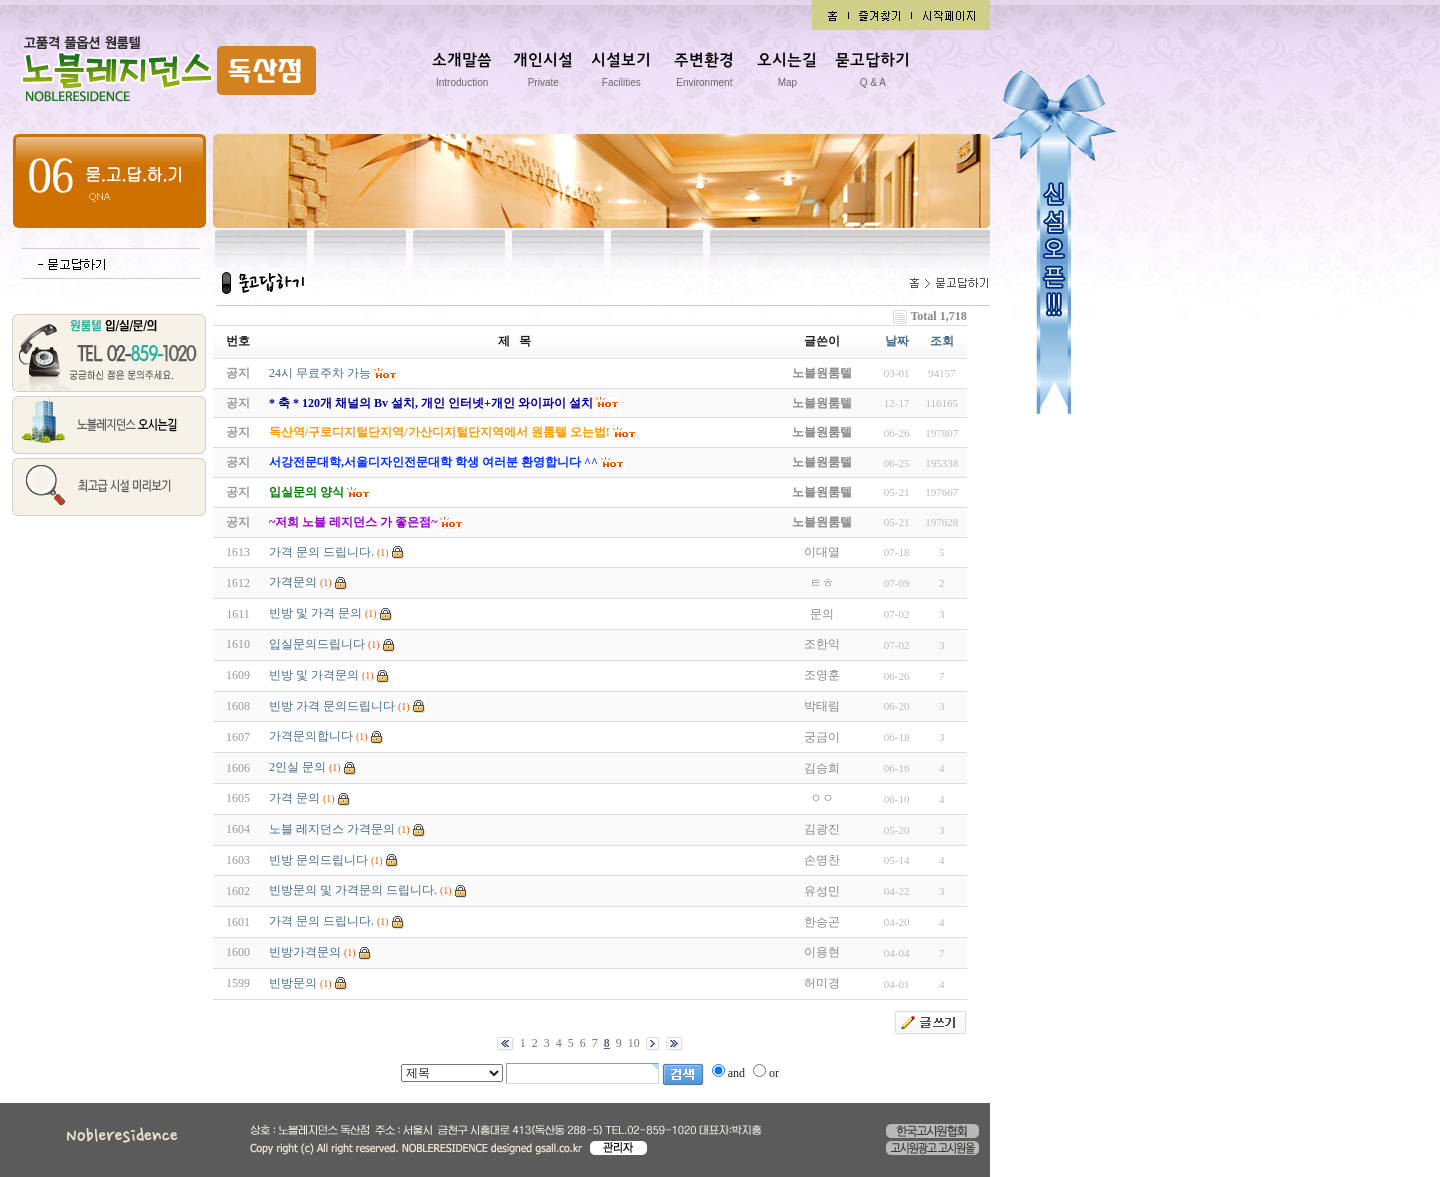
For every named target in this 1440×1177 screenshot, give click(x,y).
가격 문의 (294, 798)
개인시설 (543, 73)
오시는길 (787, 73)
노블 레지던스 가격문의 (332, 829)
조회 (942, 341)
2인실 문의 (297, 767)
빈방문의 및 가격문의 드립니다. (353, 890)
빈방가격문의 (305, 952)
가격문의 (293, 582)
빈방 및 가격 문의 (315, 613)
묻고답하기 (872, 73)
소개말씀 (462, 73)
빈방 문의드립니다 (318, 860)
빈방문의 (293, 983)
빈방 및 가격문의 (314, 675)
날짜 (897, 341)
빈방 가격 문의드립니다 (332, 706)
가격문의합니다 (311, 736)
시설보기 (621, 73)
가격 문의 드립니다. (321, 552)
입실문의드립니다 (317, 644)
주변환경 (704, 73)
